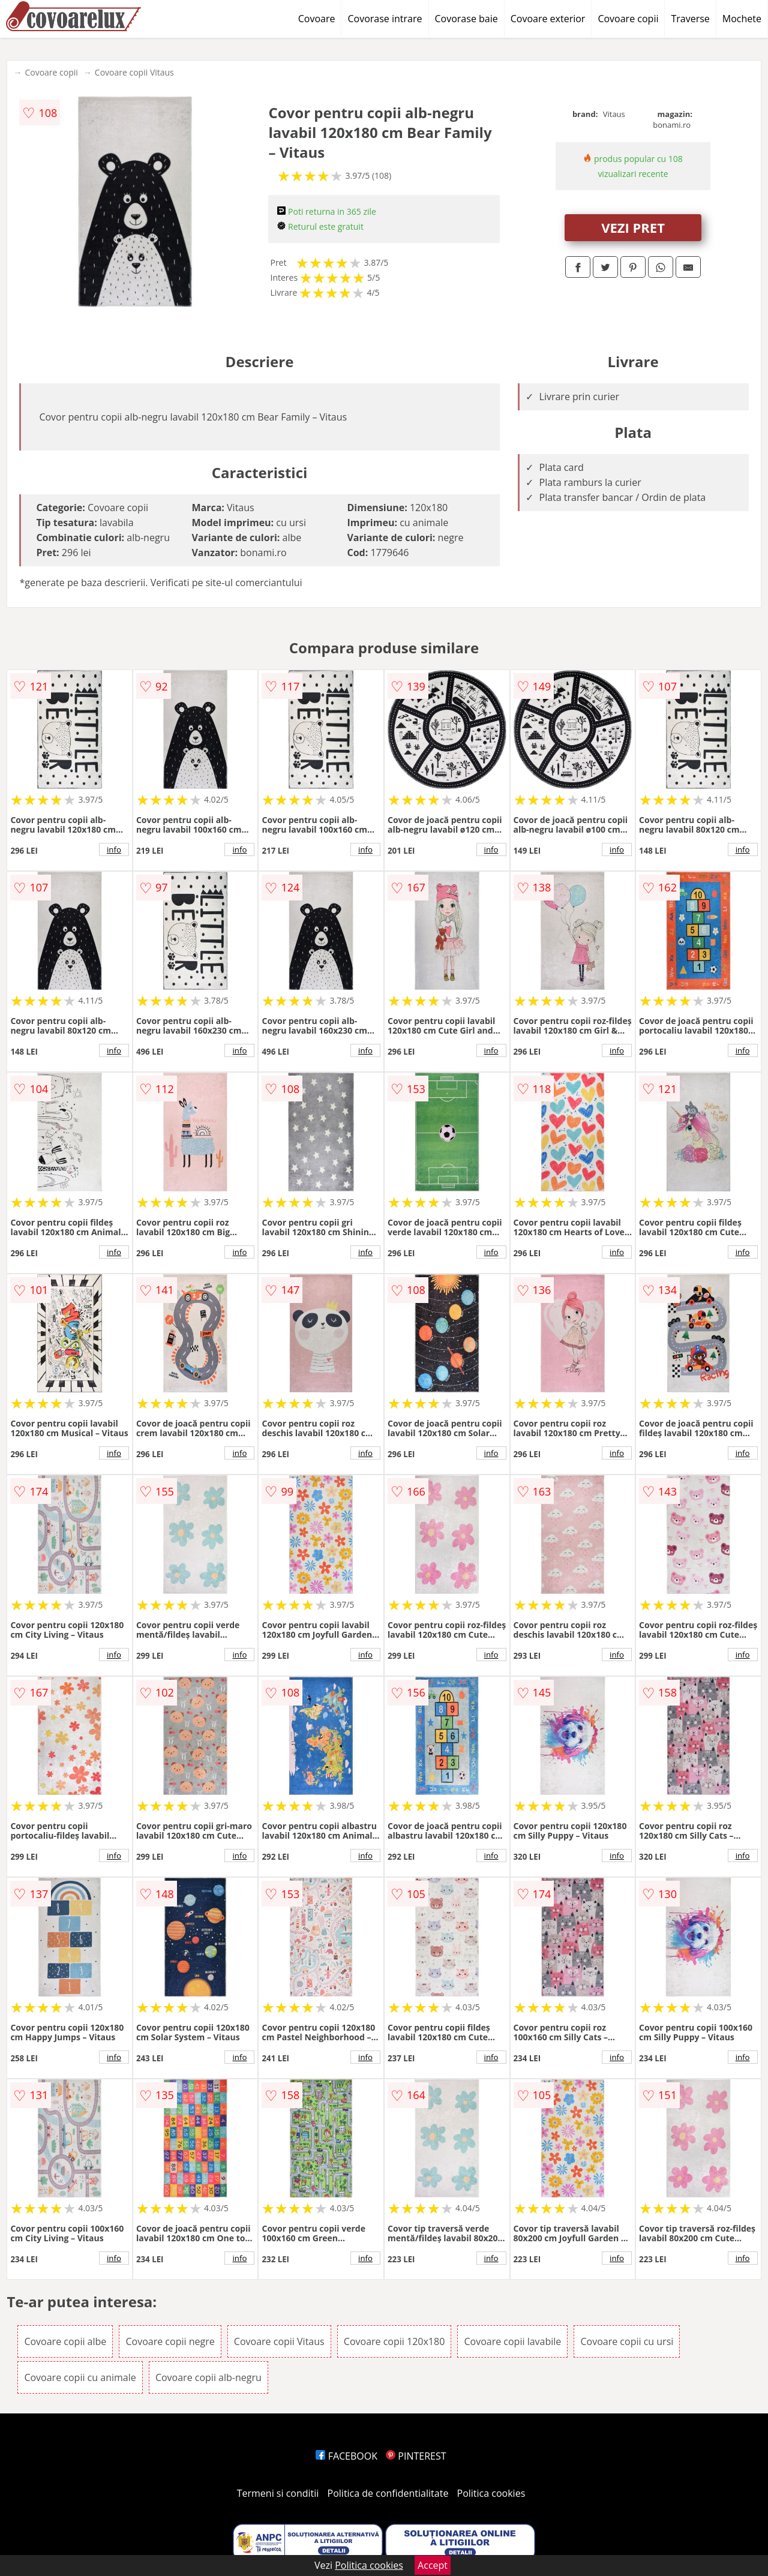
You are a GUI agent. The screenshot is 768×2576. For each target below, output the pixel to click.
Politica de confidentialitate (388, 2493)
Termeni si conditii (278, 2493)
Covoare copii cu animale (80, 2377)
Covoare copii (628, 18)
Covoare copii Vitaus (134, 72)
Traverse (690, 18)
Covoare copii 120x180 (394, 2341)
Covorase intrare (384, 18)
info (114, 849)
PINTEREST (416, 2456)
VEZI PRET (633, 227)
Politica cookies (491, 2493)
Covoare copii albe (65, 2341)
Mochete (741, 18)
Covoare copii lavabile (512, 2341)
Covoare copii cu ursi (626, 2341)
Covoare (316, 18)
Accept (433, 2565)
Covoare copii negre (169, 2341)
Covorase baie (466, 18)
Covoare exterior (548, 18)
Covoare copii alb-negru (208, 2377)
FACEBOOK (346, 2456)
